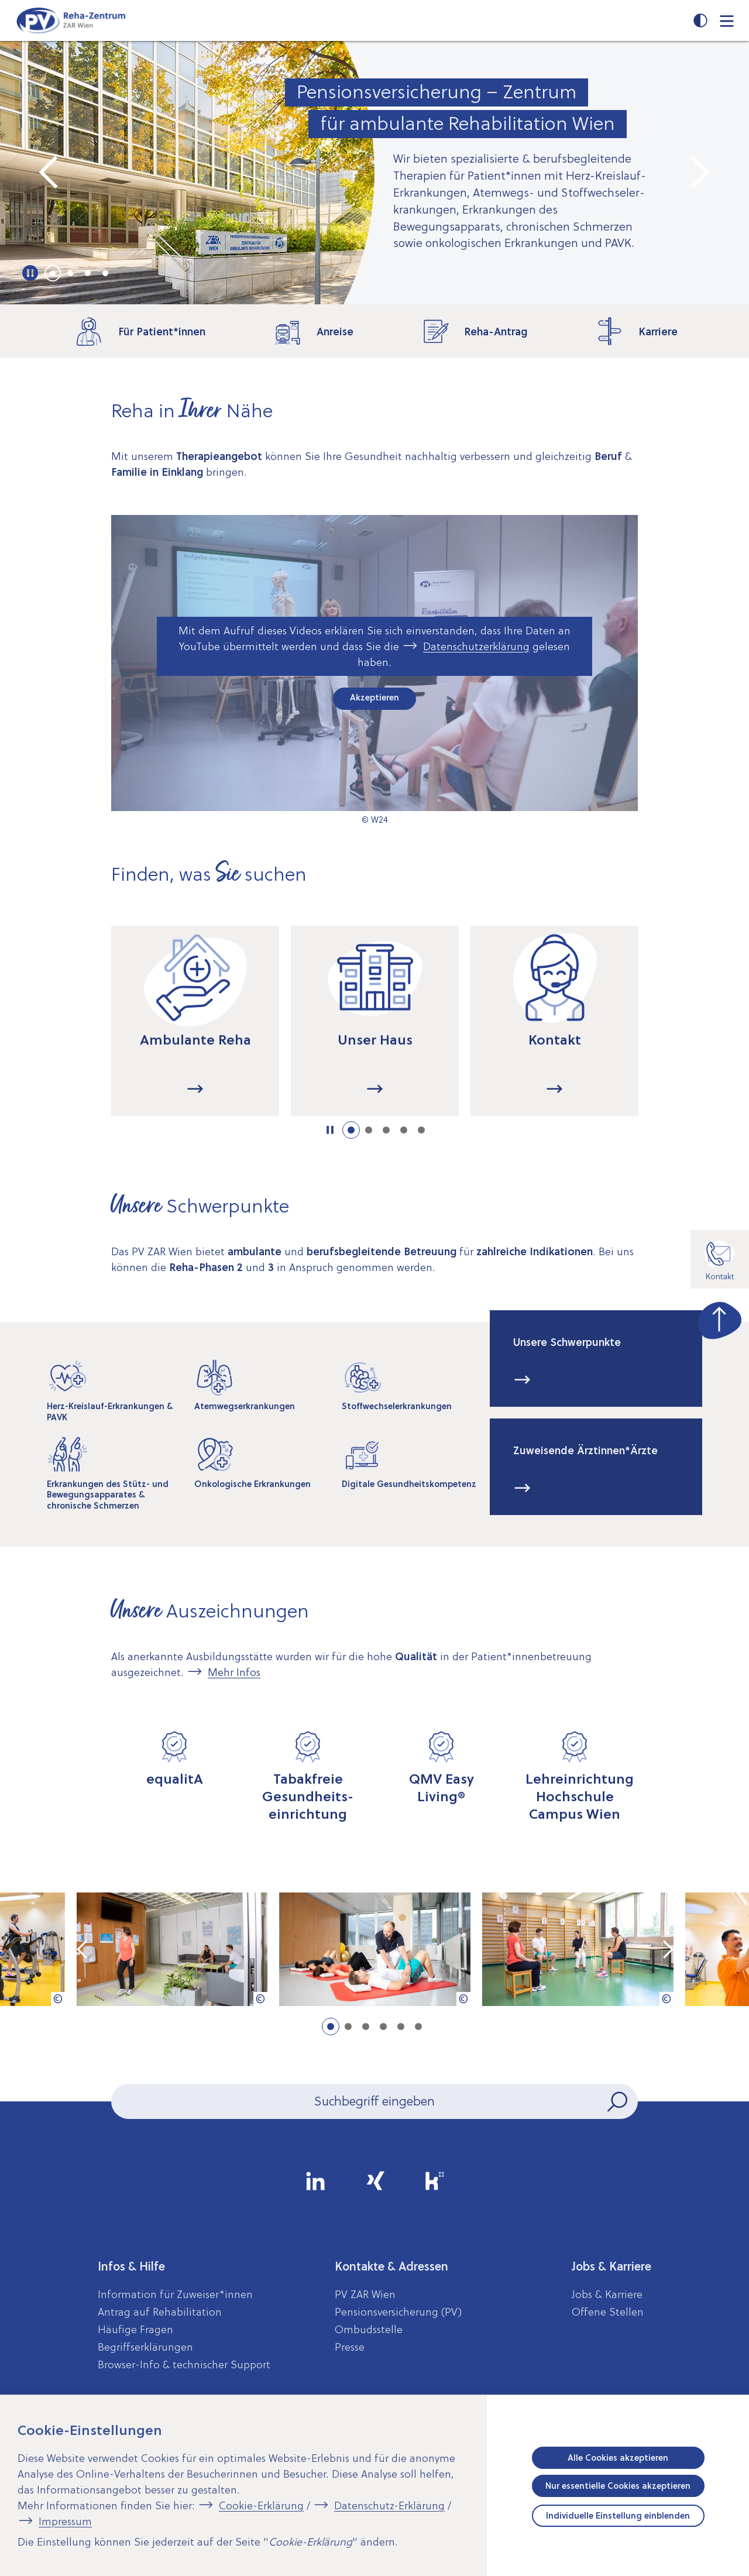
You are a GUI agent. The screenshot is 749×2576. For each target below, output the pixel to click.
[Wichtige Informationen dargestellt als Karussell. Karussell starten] (31, 273)
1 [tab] (52, 273)
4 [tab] (105, 273)
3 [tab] (88, 273)
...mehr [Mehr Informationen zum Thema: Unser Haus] (375, 1089)
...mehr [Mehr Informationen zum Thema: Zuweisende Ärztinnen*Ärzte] (522, 1488)
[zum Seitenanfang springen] (719, 1318)
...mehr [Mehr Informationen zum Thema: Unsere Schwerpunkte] (522, 1380)
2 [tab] (70, 273)
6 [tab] (418, 2026)
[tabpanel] (374, 172)
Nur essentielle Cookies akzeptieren (617, 2486)
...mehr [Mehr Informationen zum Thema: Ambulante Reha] (195, 1089)
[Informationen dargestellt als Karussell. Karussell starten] (330, 1130)
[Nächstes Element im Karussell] (699, 173)
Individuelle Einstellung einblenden (618, 2516)
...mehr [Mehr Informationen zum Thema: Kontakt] (555, 1089)
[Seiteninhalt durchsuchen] (374, 2101)
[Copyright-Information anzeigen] (58, 1999)
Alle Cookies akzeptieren (618, 2458)
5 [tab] (421, 1130)
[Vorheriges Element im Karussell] (50, 173)
